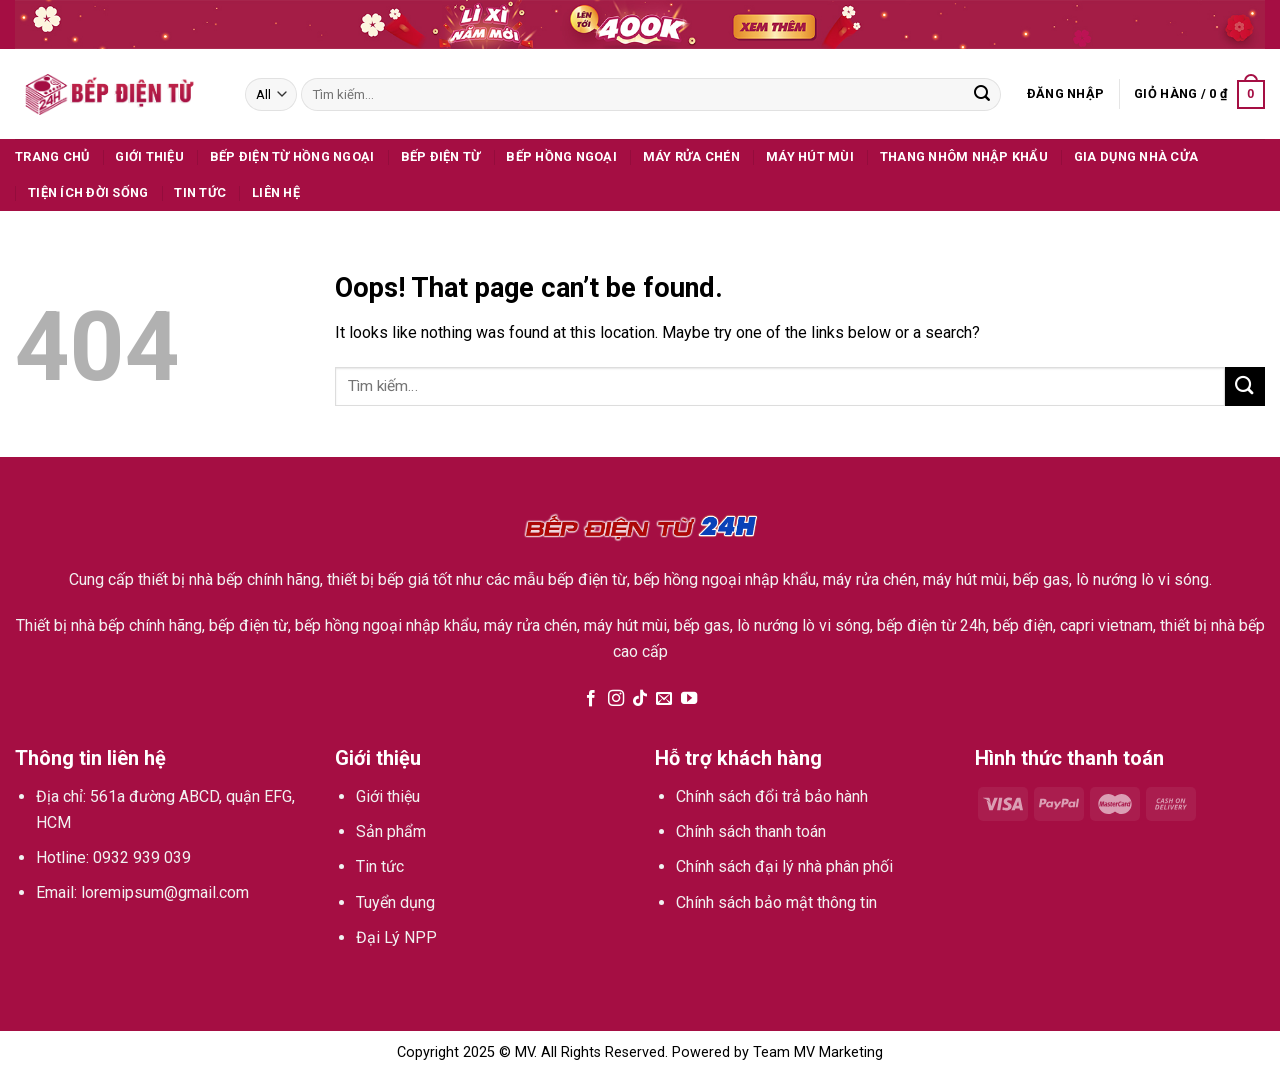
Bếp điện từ (441, 156)
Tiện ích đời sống (88, 192)
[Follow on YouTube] (689, 699)
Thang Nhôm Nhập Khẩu (964, 156)
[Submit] (982, 95)
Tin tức (200, 192)
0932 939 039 (142, 857)
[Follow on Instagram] (615, 699)
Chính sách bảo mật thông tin (776, 902)
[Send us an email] (664, 699)
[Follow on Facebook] (591, 699)
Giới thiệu (149, 156)
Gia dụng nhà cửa (1136, 156)
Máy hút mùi (810, 156)
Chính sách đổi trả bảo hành (772, 796)
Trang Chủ (52, 156)
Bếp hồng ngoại (561, 156)
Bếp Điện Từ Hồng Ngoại (292, 156)
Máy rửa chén (691, 156)
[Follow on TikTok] (640, 699)
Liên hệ (276, 192)
